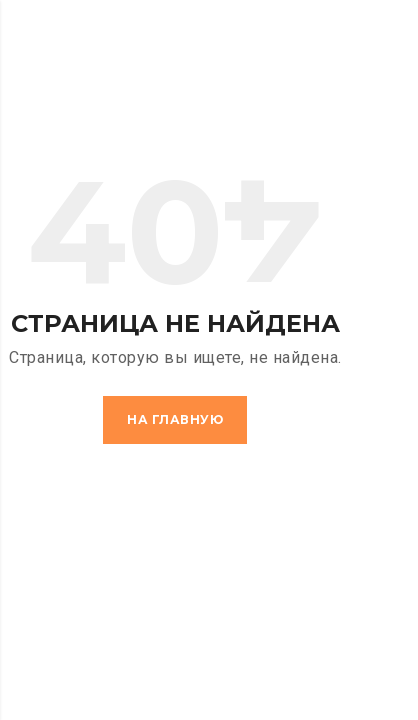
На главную (175, 419)
